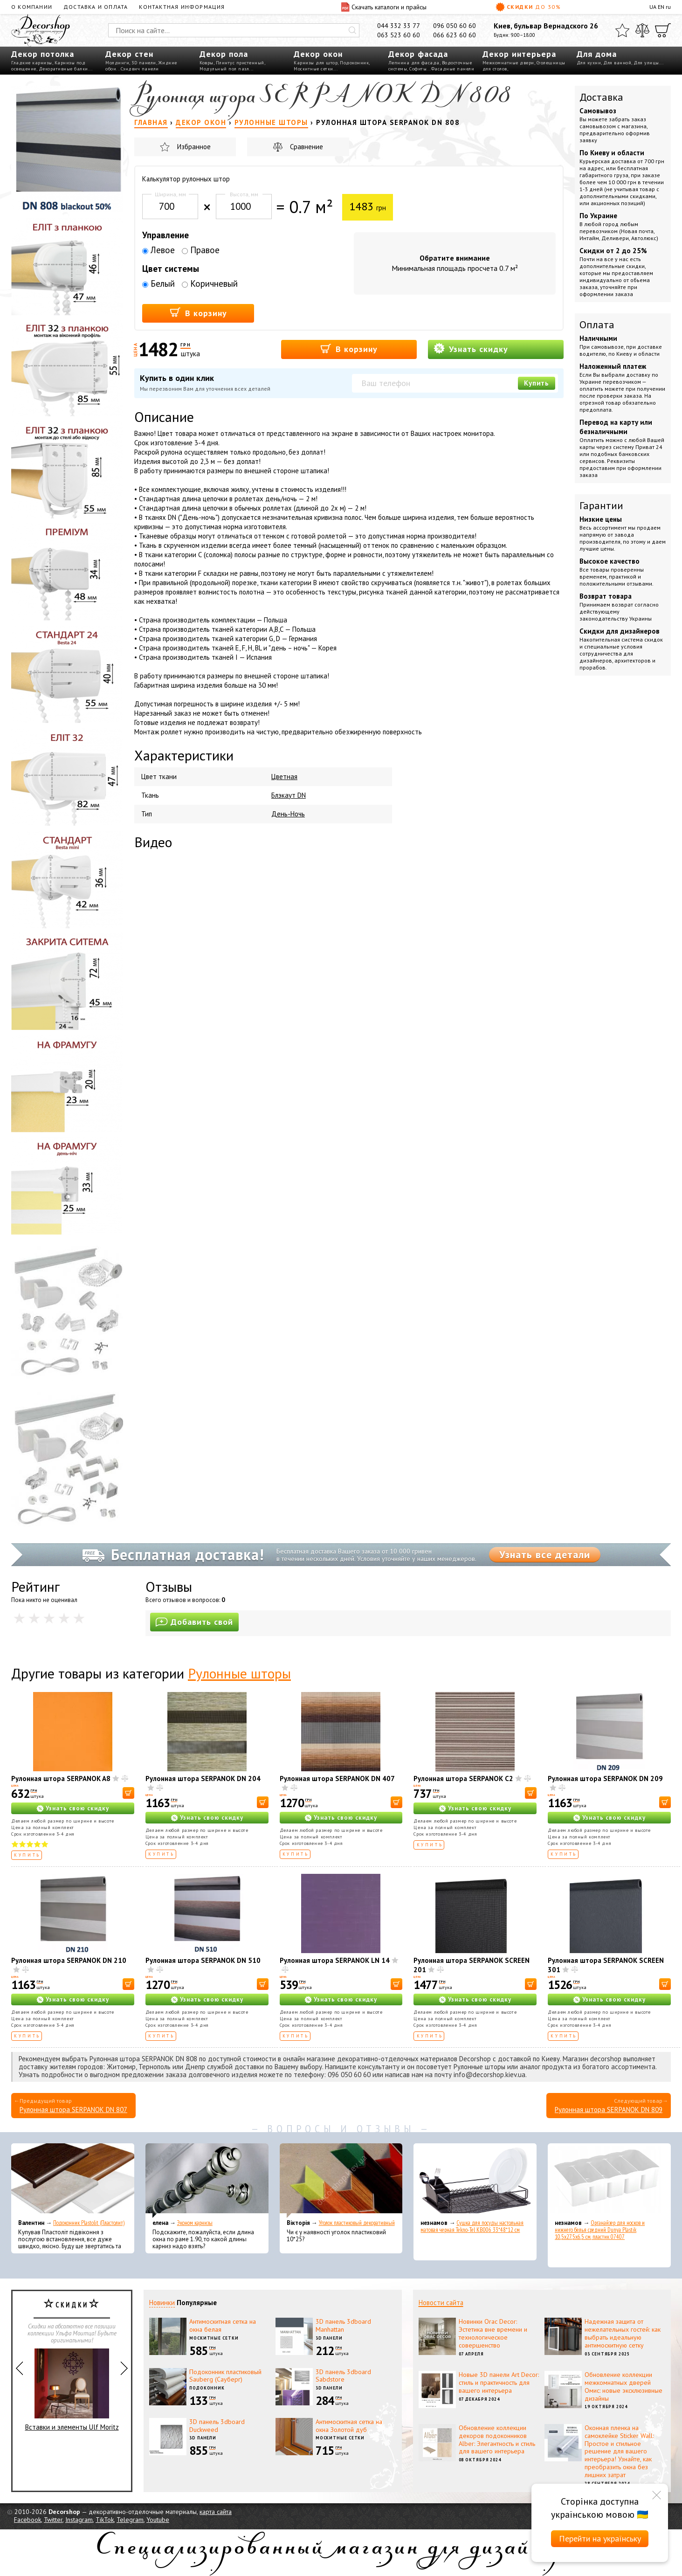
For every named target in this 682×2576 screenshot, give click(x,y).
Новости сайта (441, 2302)
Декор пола (224, 53)
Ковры (207, 63)
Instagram (79, 2519)
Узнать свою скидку (77, 1808)
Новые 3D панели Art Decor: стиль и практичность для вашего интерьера (499, 2382)
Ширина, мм (170, 194)
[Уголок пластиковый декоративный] (341, 2180)
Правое (201, 250)
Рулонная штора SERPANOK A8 (60, 1778)
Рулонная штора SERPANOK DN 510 (203, 1960)
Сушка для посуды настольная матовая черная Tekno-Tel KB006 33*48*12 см (472, 2226)
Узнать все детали (544, 1554)
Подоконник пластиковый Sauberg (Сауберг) (225, 2376)
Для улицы (646, 63)
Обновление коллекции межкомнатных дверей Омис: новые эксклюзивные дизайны (623, 2386)
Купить (536, 383)
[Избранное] (622, 30)
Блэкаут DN (288, 795)
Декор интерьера (519, 53)
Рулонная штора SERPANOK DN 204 (203, 1778)
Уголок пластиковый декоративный (357, 2223)
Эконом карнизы (195, 2223)
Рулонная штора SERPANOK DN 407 (337, 1778)
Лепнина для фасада (414, 63)
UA (652, 6)
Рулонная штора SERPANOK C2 (463, 1778)
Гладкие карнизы (31, 63)
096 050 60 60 (454, 25)
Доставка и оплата (95, 6)
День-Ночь (288, 813)
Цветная (284, 776)
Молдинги (117, 63)
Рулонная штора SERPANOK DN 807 (73, 2109)
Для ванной (617, 63)
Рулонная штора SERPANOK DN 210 (68, 1960)
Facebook (27, 2519)
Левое (158, 250)
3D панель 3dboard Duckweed (217, 2425)
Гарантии (601, 505)
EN (661, 6)
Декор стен (129, 53)
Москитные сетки (313, 69)
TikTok (105, 2519)
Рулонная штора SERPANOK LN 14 (335, 1960)
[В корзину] (128, 1793)
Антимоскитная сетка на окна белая (222, 2325)
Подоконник (354, 63)
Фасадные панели (453, 69)
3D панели (143, 63)
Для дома (597, 53)
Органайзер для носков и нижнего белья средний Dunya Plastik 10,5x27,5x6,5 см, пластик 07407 (600, 2230)
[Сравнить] (642, 30)
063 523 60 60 (398, 35)
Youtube (157, 2519)
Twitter (53, 2519)
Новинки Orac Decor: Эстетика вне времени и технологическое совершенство (493, 2333)
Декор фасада (418, 53)
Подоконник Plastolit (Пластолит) (88, 2223)
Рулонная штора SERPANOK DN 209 (605, 1778)
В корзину (198, 312)
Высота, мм (244, 194)
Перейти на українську (600, 2538)
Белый (158, 283)
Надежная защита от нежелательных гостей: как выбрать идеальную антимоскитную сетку (623, 2333)
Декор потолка (42, 53)
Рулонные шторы (239, 1673)
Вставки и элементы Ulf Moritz (72, 2389)
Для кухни (589, 63)
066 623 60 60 (454, 35)
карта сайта (216, 2511)
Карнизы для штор (316, 63)
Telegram (130, 2519)
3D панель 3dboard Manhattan (343, 2325)
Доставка (601, 97)
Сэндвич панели (140, 69)
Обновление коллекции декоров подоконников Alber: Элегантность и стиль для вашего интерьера (497, 2439)
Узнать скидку (471, 348)
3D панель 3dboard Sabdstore (343, 2376)
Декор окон (318, 53)
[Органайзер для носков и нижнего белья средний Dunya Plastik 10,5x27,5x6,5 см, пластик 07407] (609, 2180)
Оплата (596, 324)
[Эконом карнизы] (207, 2180)
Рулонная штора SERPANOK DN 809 (608, 2109)
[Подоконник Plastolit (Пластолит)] (72, 2180)
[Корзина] (663, 30)
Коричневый (210, 283)
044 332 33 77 (398, 25)
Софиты (418, 69)
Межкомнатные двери (508, 63)
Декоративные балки (63, 69)
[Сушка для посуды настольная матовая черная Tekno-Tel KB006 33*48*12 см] (475, 2180)
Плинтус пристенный (240, 63)
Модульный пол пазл (224, 69)
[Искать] (352, 30)
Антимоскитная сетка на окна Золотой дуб (349, 2425)
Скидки (528, 7)
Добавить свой (194, 1621)
